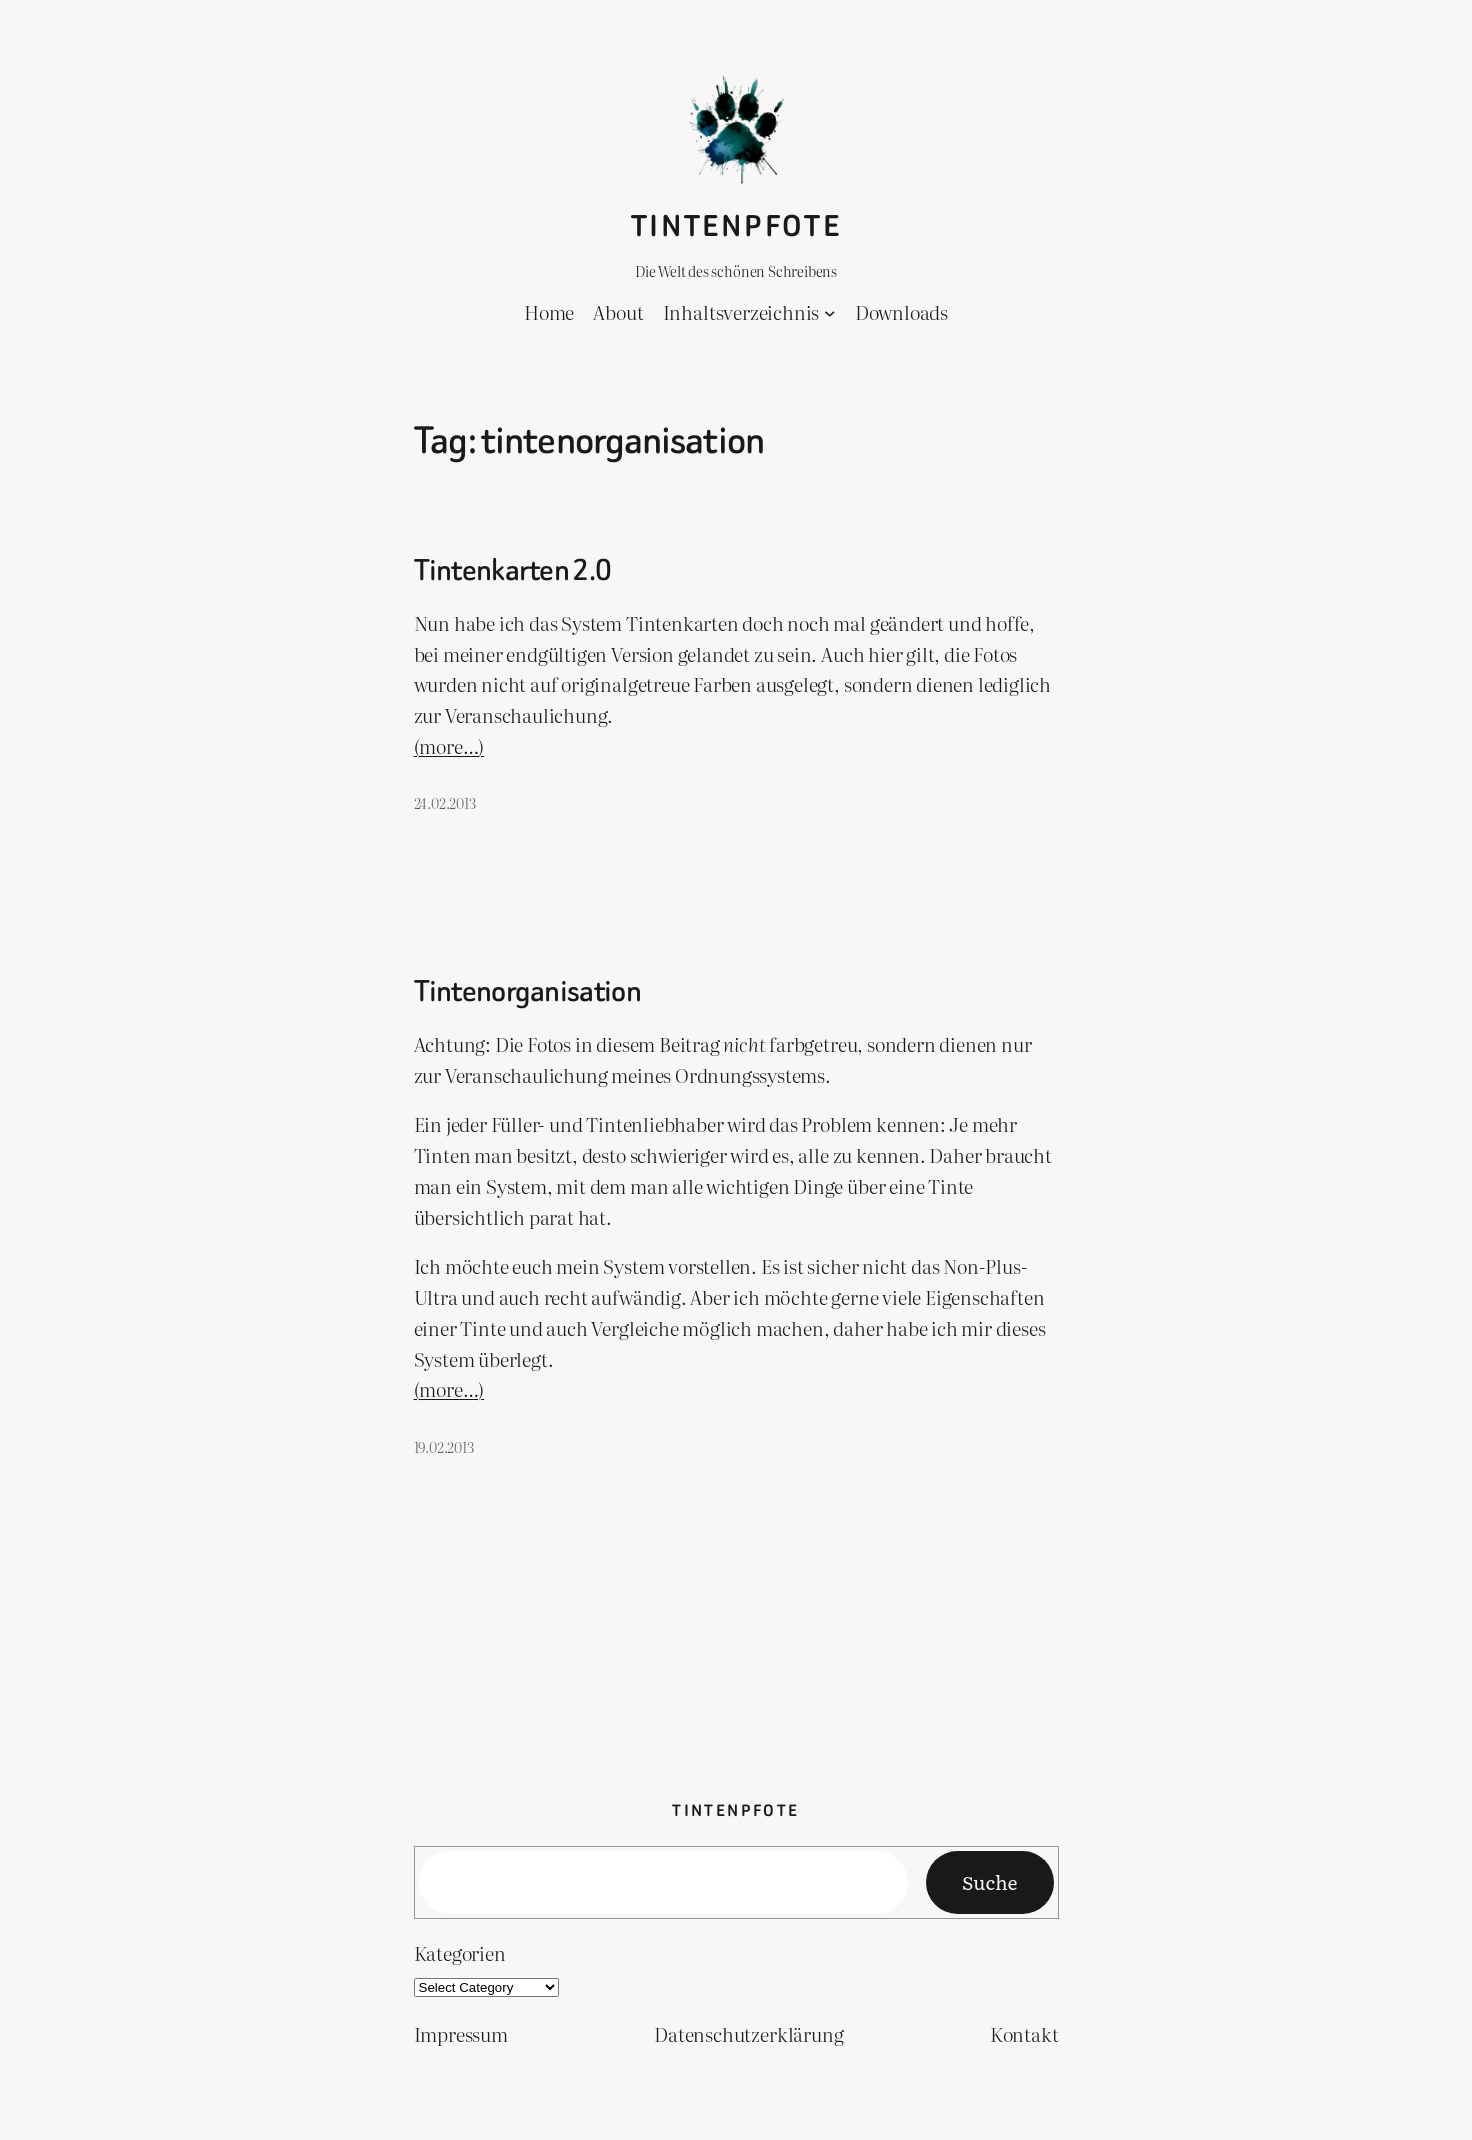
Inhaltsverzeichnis (741, 311)
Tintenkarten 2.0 (513, 571)
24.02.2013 (445, 802)
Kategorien (460, 1952)
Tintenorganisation (527, 992)
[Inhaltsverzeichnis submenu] (830, 313)
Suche (989, 1881)
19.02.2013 (444, 1446)
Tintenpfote (736, 226)
